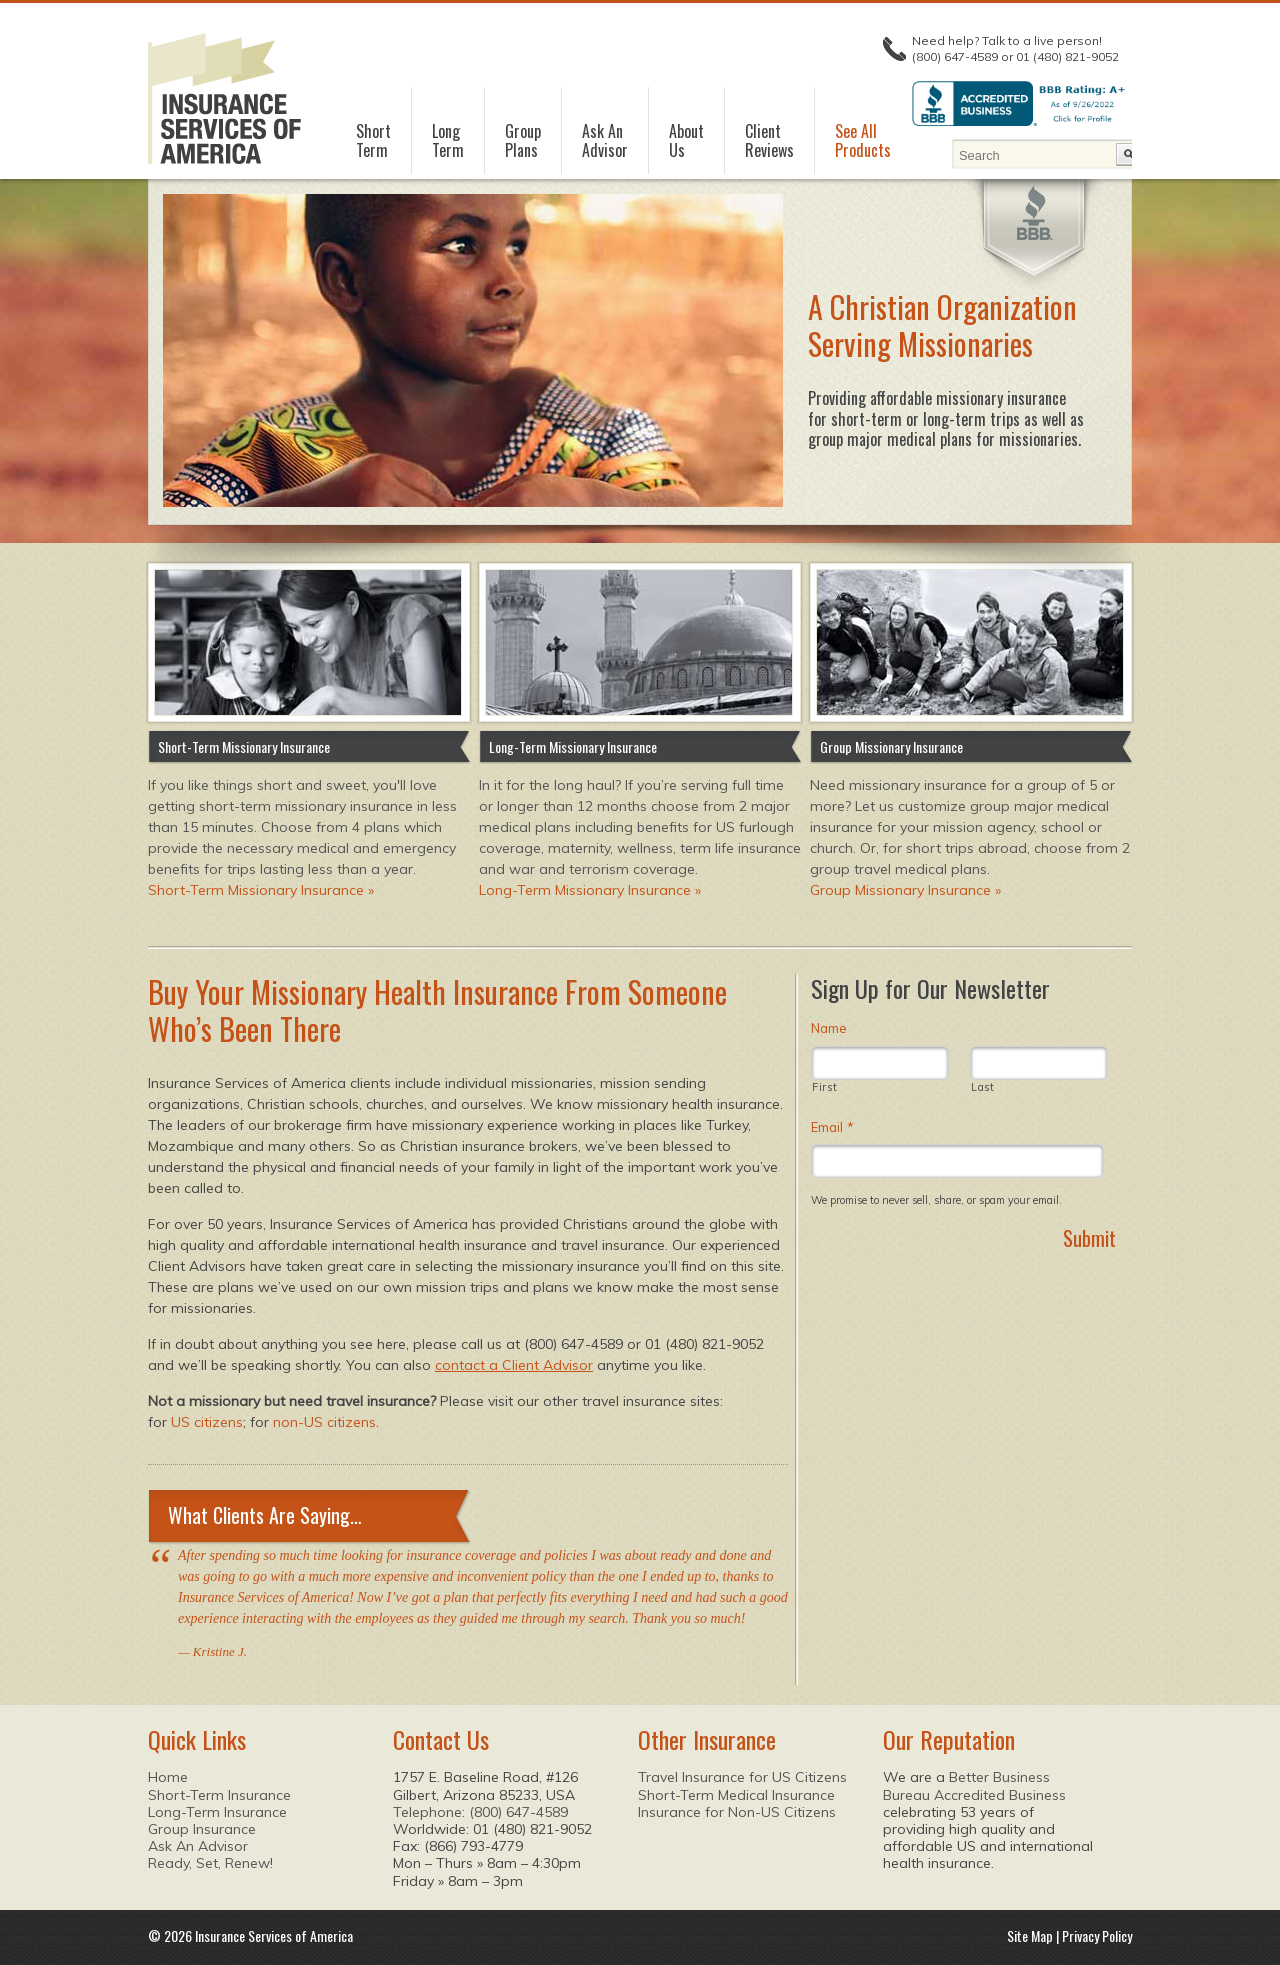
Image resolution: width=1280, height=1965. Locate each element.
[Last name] (1039, 1063)
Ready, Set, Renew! (210, 1863)
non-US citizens (324, 1422)
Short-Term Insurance (219, 1795)
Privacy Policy (1097, 1935)
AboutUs (686, 141)
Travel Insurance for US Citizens (742, 1777)
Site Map (1030, 1935)
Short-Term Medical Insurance (736, 1795)
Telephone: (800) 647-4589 (480, 1812)
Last (983, 1087)
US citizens (207, 1422)
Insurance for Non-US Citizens (737, 1812)
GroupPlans (523, 141)
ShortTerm (373, 141)
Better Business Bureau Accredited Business (974, 1785)
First (824, 1087)
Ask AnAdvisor (605, 141)
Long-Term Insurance (217, 1812)
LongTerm (448, 141)
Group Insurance (202, 1829)
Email (832, 1127)
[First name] (880, 1063)
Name (829, 1028)
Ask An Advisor (198, 1846)
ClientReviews (769, 141)
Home (168, 1777)
